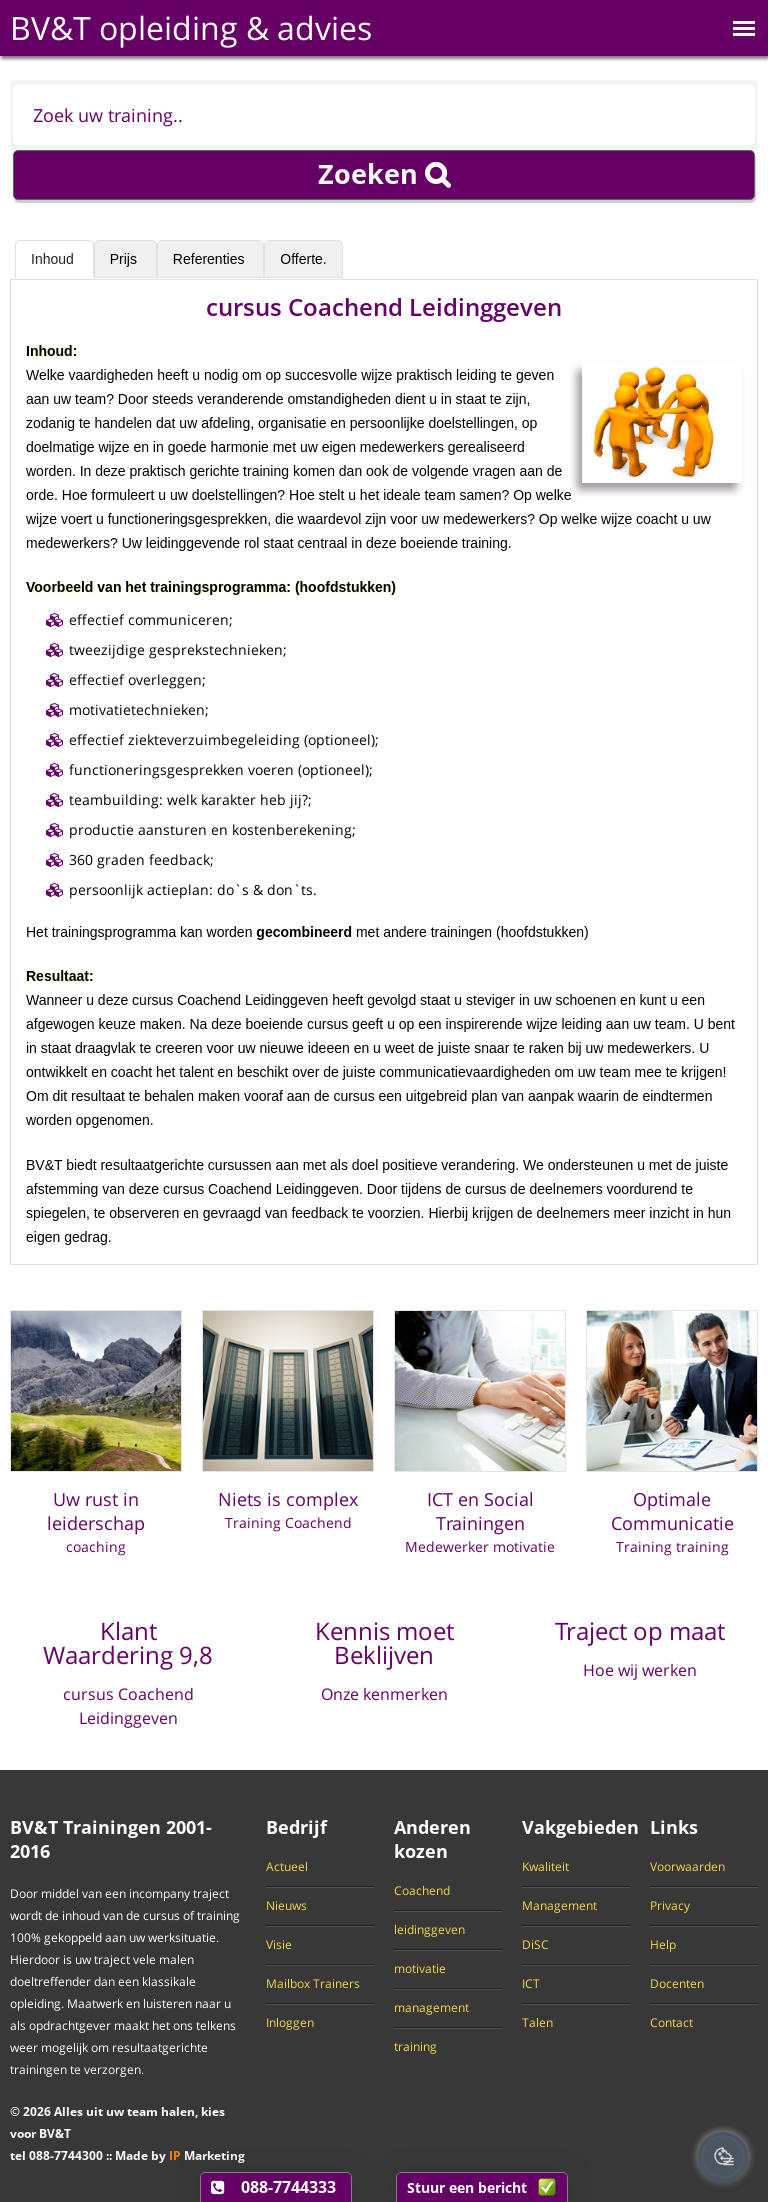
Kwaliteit (545, 1867)
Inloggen (290, 2023)
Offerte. (303, 259)
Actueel (287, 1867)
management (431, 2008)
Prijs (125, 259)
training (415, 2047)
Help (663, 1945)
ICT (531, 1984)
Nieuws (286, 1906)
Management (559, 1906)
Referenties (210, 259)
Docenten (677, 1984)
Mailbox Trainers (313, 1984)
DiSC (535, 1945)
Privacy (670, 1906)
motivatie (420, 1969)
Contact (671, 2023)
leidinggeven (429, 1930)
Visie (279, 1945)
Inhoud (54, 259)
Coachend (422, 1891)
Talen (537, 2023)
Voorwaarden (687, 1867)
